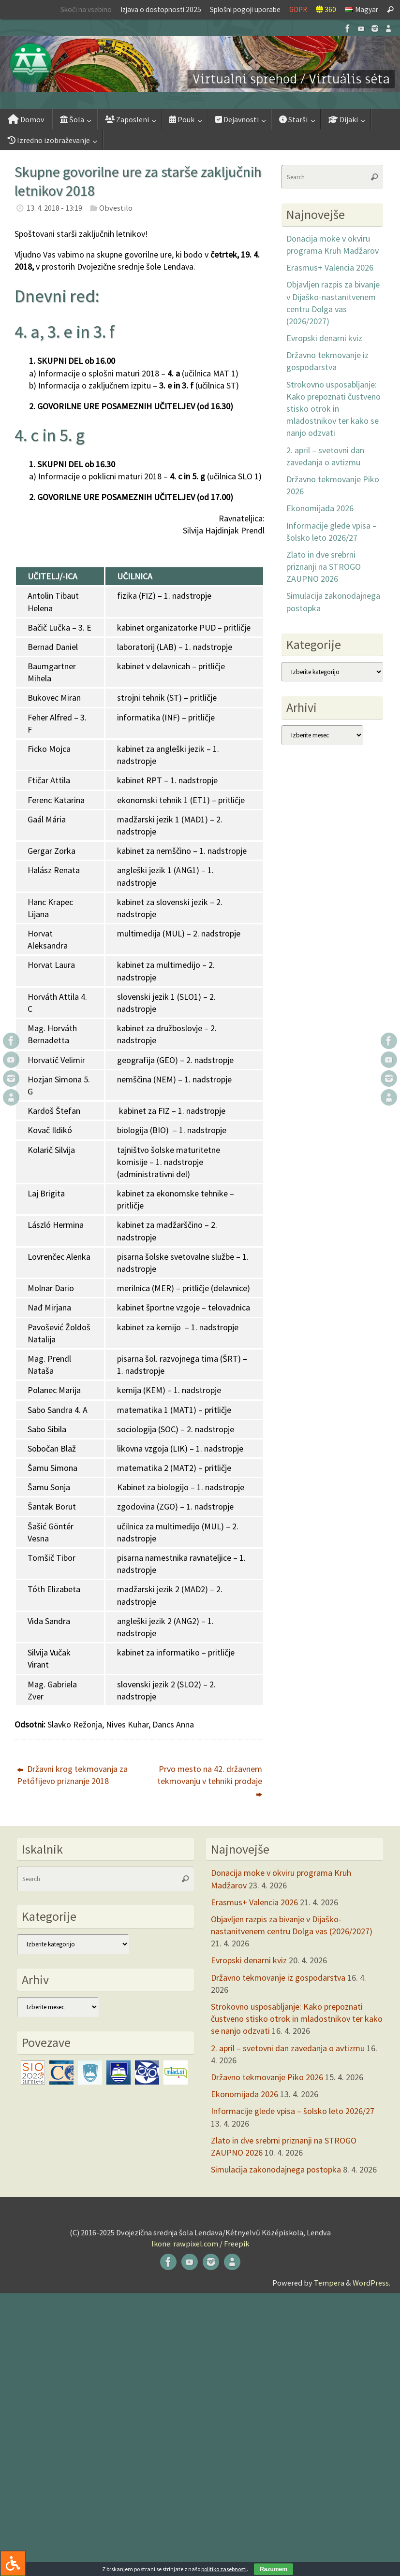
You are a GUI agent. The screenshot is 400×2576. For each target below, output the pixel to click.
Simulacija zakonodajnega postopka (276, 2169)
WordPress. (371, 2283)
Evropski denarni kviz (324, 338)
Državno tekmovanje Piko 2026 (267, 2077)
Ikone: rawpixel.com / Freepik (200, 2243)
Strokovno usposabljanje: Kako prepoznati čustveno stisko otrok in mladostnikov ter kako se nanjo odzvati (333, 409)
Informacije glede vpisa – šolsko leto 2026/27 (292, 2110)
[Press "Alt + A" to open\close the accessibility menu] (13, 2563)
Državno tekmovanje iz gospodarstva (278, 1977)
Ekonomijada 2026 (320, 508)
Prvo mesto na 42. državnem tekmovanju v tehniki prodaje (209, 1781)
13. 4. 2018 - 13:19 (54, 208)
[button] (200, 64)
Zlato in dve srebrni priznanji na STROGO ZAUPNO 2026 (323, 566)
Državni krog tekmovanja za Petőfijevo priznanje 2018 (72, 1774)
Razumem (273, 2569)
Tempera (329, 2283)
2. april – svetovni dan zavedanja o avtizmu (288, 2048)
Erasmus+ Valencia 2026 (329, 267)
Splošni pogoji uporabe (245, 9)
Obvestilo (116, 208)
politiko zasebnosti (224, 2569)
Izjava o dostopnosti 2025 (160, 9)
